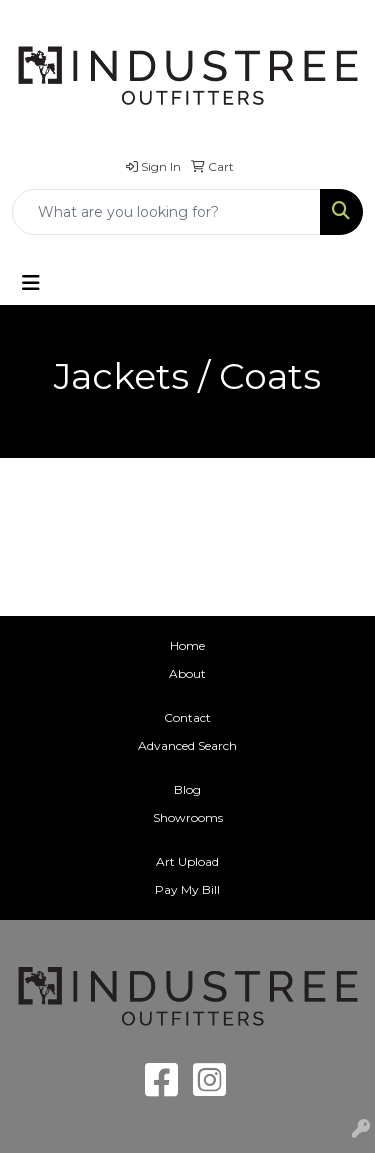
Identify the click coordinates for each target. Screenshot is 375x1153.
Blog (187, 789)
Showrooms (188, 817)
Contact (187, 717)
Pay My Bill (187, 889)
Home (187, 645)
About (187, 673)
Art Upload (187, 861)
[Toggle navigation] (31, 283)
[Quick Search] (166, 212)
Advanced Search (187, 745)
